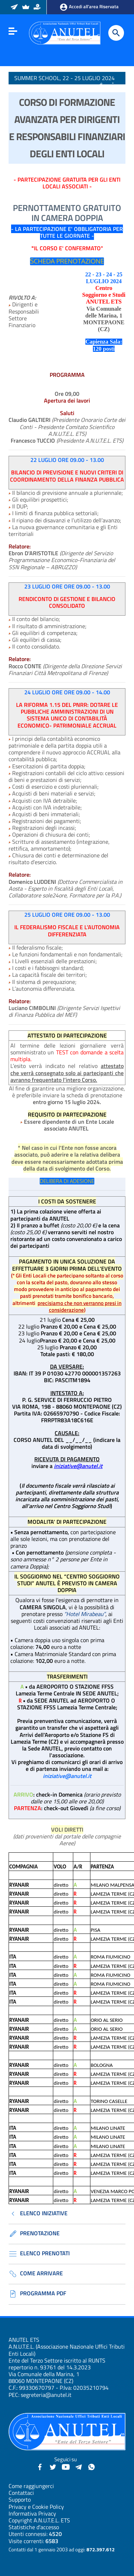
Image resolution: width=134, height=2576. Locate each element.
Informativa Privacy (32, 2513)
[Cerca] (116, 33)
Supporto (20, 2499)
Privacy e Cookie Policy (36, 2506)
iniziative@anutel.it (78, 1466)
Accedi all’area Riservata (89, 7)
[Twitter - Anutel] (53, 2466)
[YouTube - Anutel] (65, 2466)
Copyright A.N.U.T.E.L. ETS (39, 2520)
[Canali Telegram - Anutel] (78, 2466)
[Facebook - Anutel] (40, 2466)
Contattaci (21, 2492)
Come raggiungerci (31, 2486)
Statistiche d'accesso (34, 2527)
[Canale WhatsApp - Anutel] (91, 2466)
